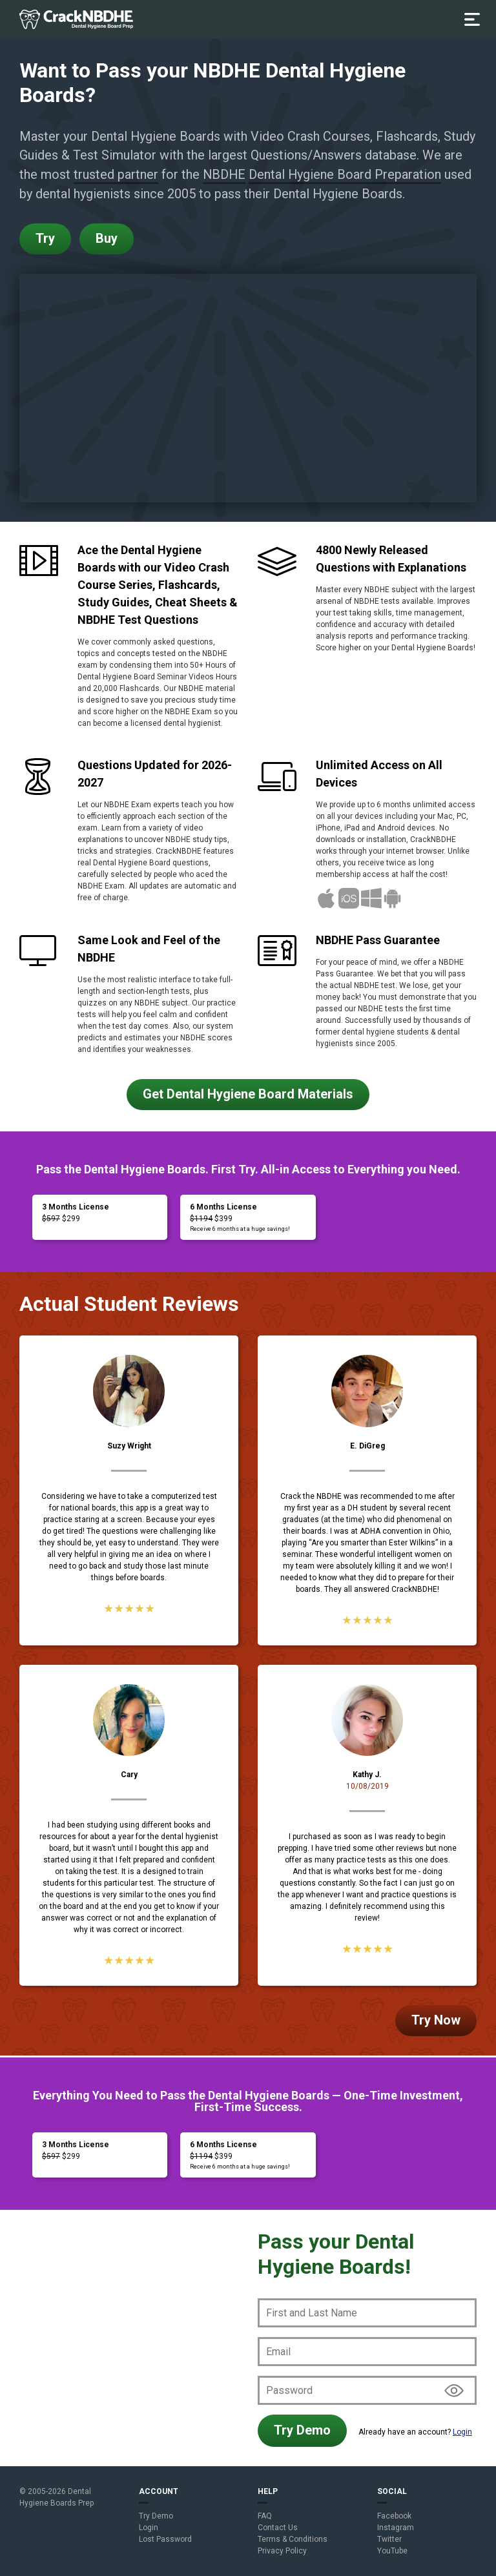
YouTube (392, 2550)
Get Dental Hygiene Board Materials (248, 1094)
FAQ (265, 2515)
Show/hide (454, 2390)
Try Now (435, 2020)
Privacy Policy (282, 2550)
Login (462, 2432)
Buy (107, 238)
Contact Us (278, 2527)
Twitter (389, 2539)
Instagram (395, 2527)
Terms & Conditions (292, 2539)
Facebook (394, 2515)
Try (45, 238)
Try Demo (302, 2430)
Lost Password (165, 2539)
